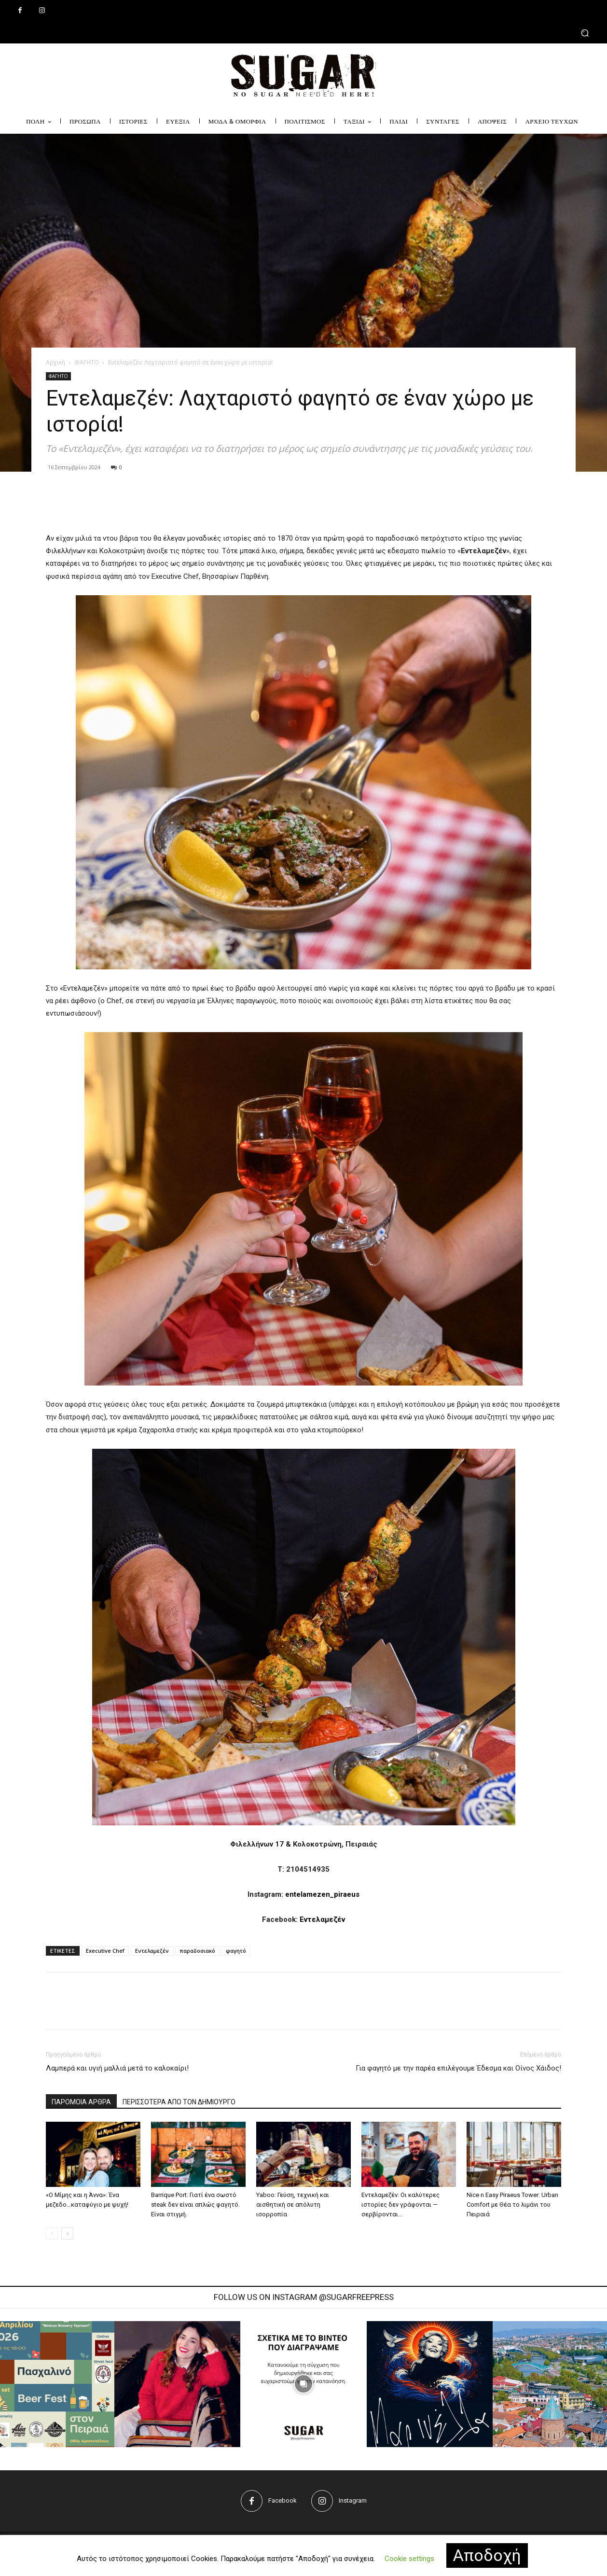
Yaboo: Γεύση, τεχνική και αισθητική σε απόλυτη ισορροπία (292, 2204)
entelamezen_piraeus (322, 1894)
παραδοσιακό (197, 1950)
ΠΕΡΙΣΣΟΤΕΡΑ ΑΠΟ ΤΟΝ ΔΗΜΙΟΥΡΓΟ (179, 2102)
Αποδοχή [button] (487, 2555)
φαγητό (236, 1950)
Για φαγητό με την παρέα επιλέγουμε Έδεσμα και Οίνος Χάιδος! (458, 2068)
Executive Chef (105, 1950)
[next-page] (67, 2233)
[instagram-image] (177, 2384)
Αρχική (55, 362)
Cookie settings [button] (409, 2558)
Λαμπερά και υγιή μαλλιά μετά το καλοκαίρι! (117, 2068)
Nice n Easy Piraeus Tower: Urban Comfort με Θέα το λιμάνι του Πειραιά (512, 2204)
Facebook (282, 2500)
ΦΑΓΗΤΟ (86, 362)
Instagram (353, 2500)
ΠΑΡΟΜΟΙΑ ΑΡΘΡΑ (81, 2102)
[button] (303, 32)
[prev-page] (52, 2233)
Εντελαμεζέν (322, 1919)
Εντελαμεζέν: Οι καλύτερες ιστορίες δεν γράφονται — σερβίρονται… (400, 2204)
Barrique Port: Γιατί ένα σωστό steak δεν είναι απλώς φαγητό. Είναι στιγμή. (195, 2204)
